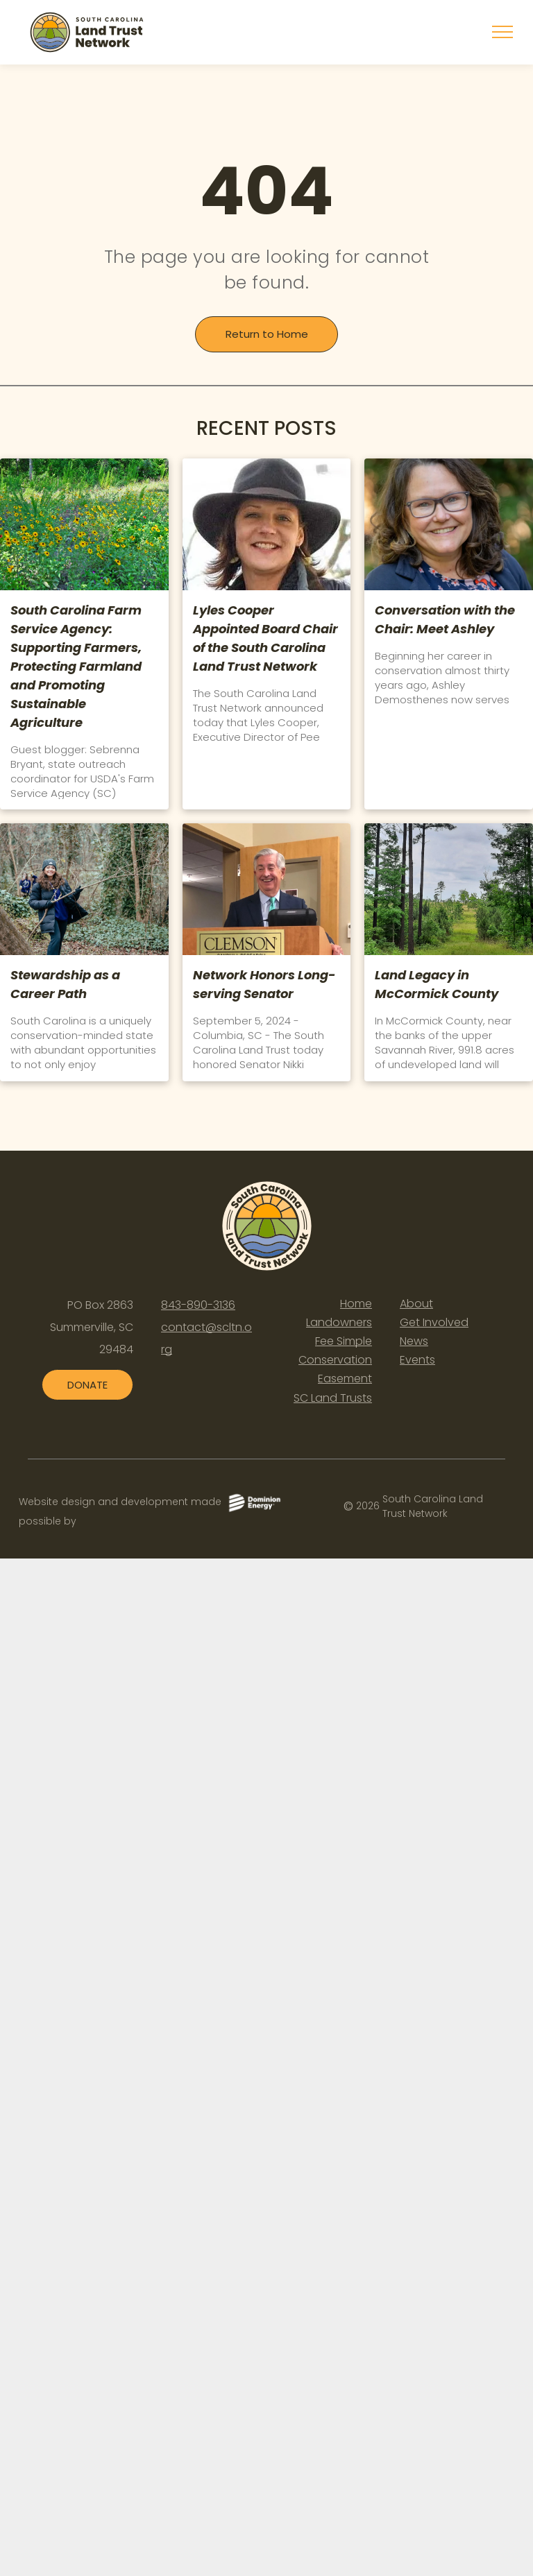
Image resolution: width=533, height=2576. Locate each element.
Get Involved (434, 1322)
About (416, 1304)
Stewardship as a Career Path (65, 984)
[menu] (502, 32)
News (414, 1341)
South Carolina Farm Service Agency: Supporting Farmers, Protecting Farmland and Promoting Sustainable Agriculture (76, 666)
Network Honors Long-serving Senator (264, 984)
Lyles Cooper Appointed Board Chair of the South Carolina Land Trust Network (265, 638)
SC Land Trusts (333, 1398)
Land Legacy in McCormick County (436, 984)
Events (417, 1360)
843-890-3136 (198, 1305)
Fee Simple (343, 1341)
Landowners (339, 1322)
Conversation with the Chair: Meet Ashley (445, 619)
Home (356, 1304)
